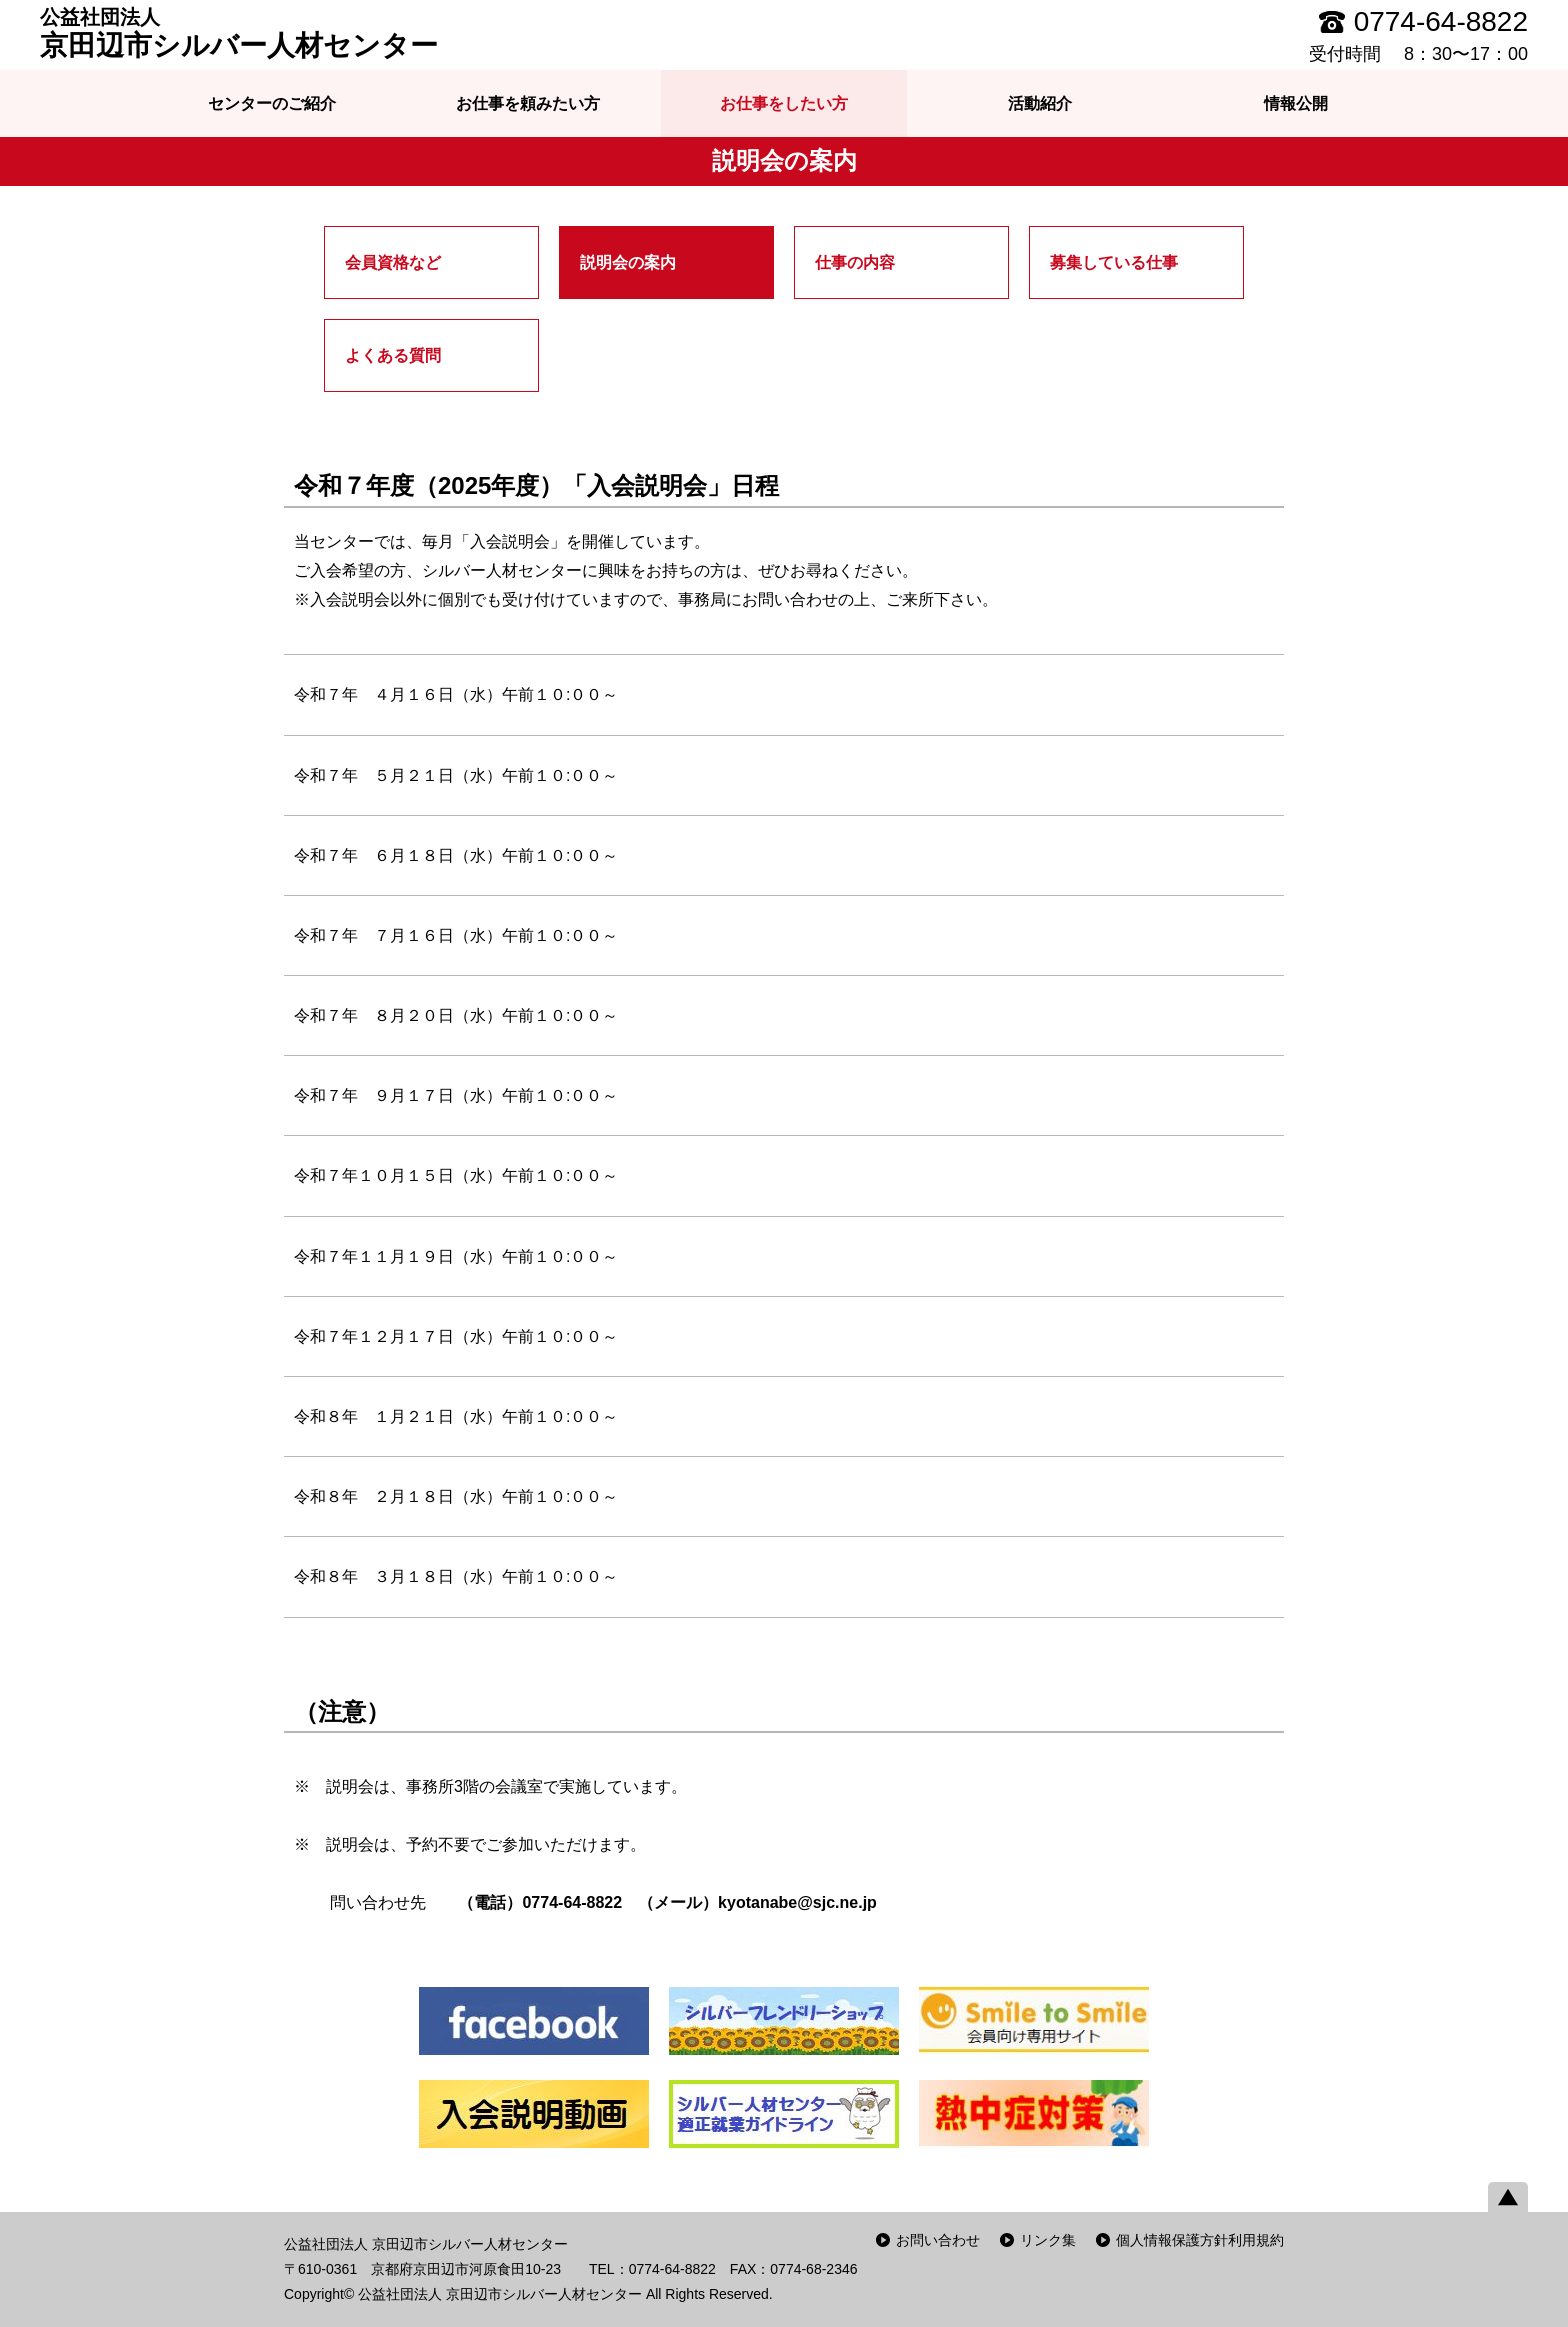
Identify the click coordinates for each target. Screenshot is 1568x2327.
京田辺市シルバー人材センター (239, 33)
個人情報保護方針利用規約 (1200, 2240)
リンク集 (1048, 2240)
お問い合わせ (938, 2240)
